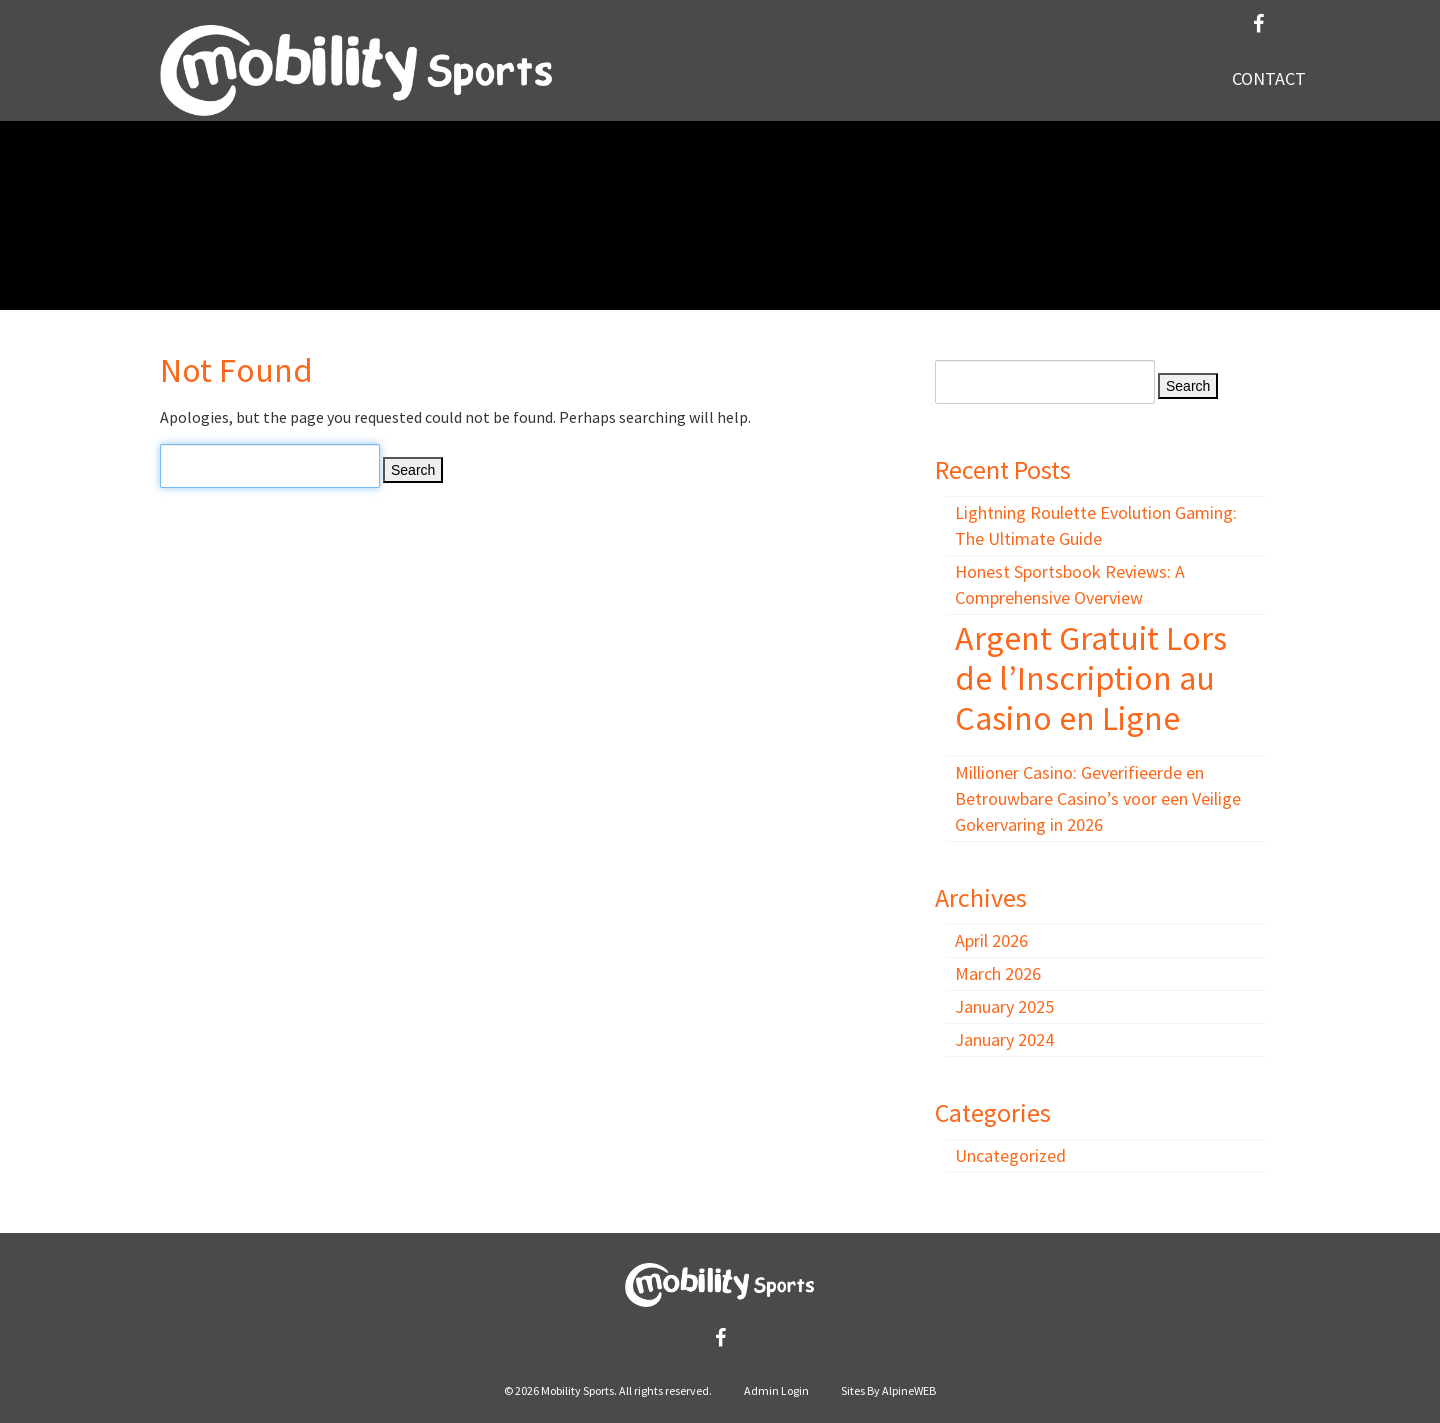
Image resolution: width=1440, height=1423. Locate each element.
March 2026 (998, 973)
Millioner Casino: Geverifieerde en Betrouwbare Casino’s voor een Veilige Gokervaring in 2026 (1098, 798)
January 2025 (1004, 1006)
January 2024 (1004, 1039)
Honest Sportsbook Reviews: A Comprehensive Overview (1070, 584)
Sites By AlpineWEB (888, 1390)
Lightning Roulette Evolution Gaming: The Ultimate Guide (1096, 525)
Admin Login (776, 1390)
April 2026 (991, 940)
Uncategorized (1010, 1155)
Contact (1269, 78)
